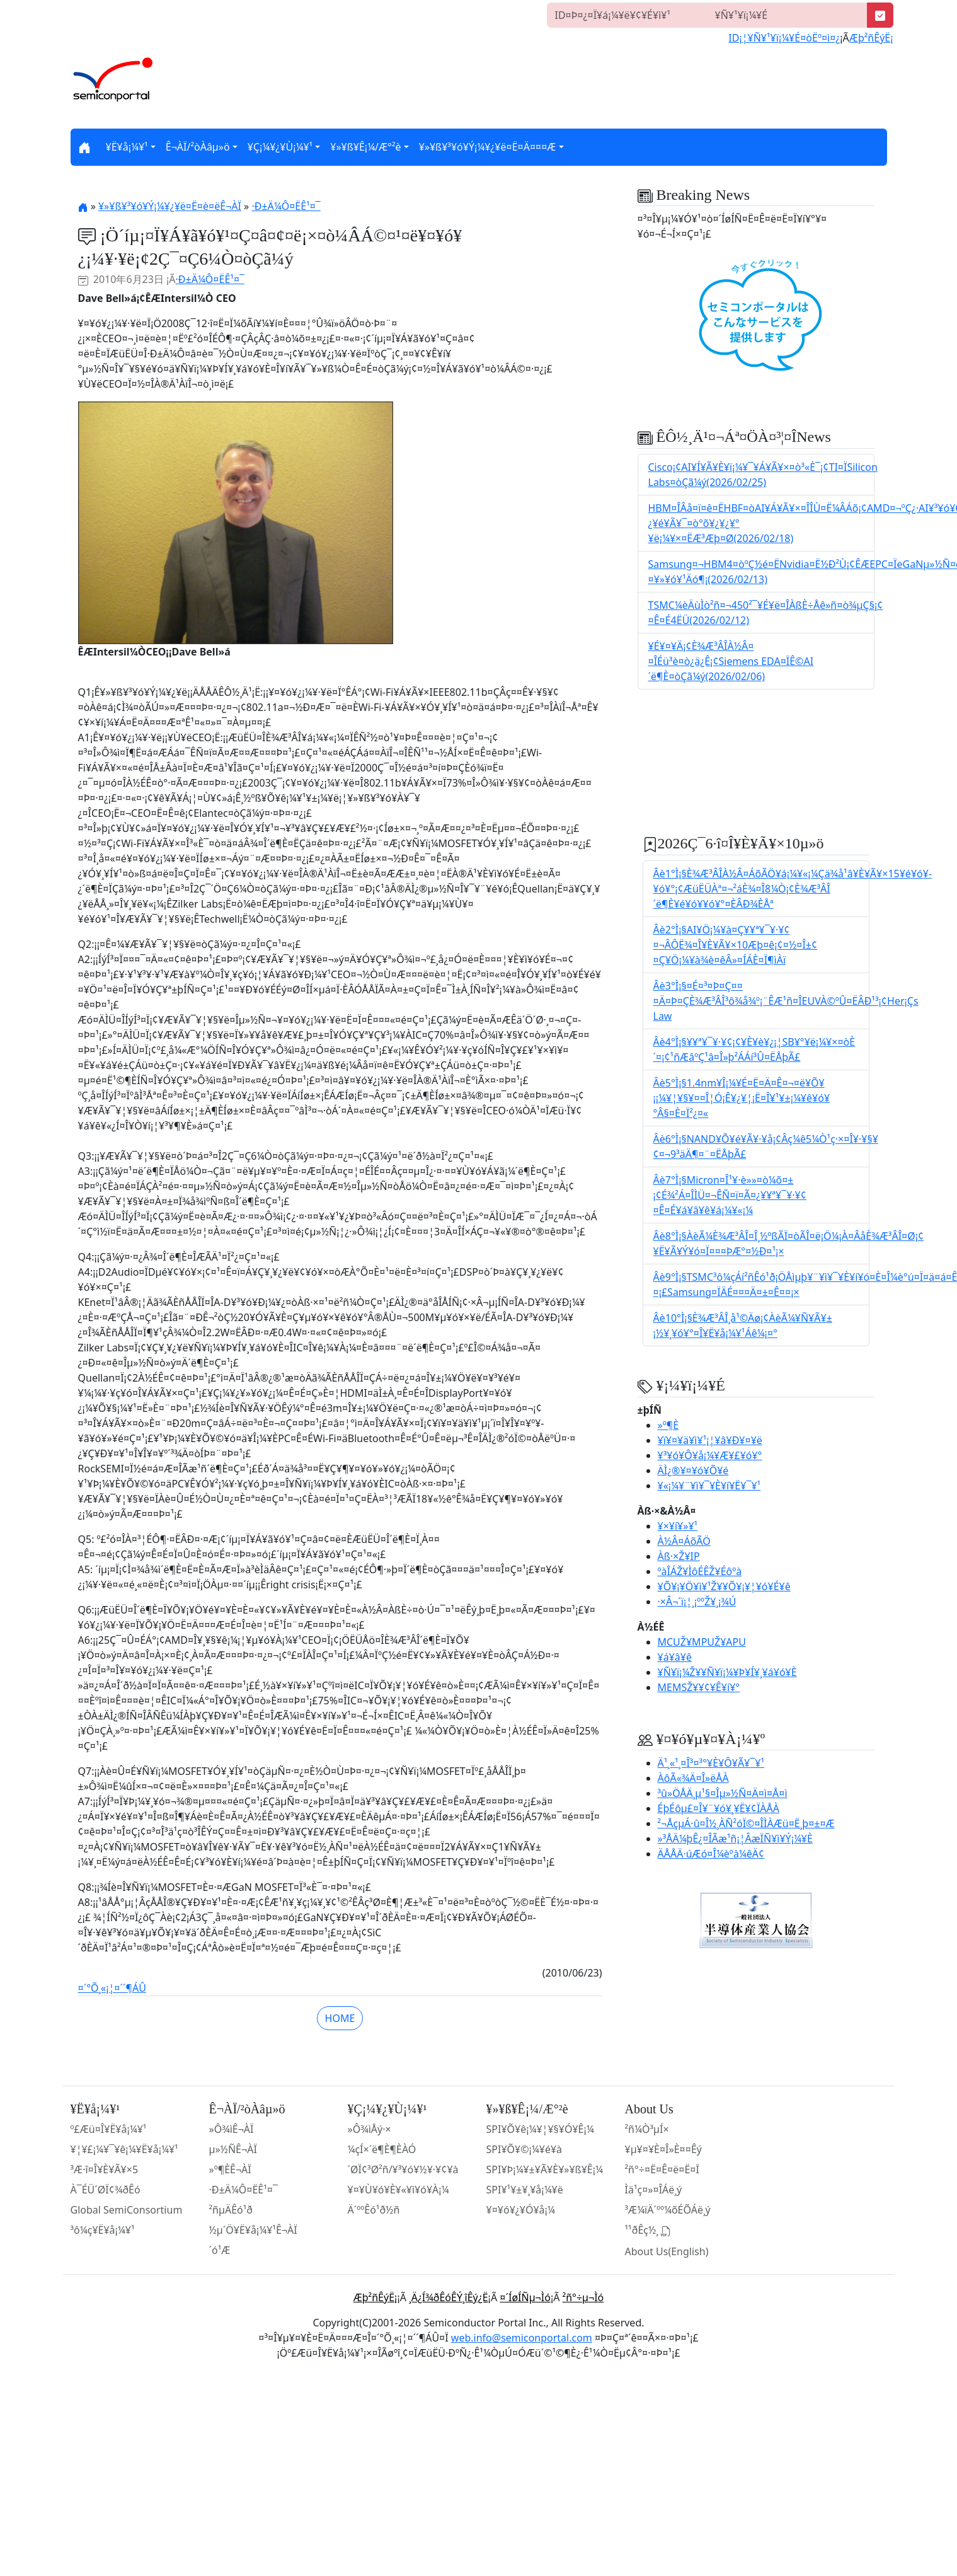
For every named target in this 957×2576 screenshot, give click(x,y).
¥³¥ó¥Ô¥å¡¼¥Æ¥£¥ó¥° (710, 1455)
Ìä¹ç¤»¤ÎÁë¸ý (653, 2190)
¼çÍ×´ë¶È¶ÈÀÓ (382, 2149)
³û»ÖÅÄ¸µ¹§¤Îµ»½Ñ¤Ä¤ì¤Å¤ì (723, 1793)
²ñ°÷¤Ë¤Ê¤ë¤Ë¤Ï (662, 2169)
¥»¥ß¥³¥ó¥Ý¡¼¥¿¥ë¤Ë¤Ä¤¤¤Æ (487, 147)
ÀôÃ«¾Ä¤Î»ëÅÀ (693, 1778)
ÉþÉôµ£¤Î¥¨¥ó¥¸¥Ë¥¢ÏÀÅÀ (718, 1808)
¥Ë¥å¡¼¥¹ (127, 147)
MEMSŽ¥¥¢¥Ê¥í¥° (699, 1687)
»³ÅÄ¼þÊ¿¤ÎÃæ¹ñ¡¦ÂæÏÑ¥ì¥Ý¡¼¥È (735, 1838)
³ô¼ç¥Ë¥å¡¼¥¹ (103, 2230)
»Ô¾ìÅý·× (369, 2129)
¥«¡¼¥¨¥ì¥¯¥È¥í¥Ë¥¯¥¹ (709, 1486)
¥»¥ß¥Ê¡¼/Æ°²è (365, 147)
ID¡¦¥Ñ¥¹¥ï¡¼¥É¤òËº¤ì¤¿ (784, 38)
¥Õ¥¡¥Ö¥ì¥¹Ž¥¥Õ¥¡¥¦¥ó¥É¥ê (724, 1586)
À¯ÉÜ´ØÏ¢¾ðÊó (105, 2190)
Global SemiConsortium (127, 2210)
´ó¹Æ (220, 2250)
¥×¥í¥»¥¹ (678, 1526)
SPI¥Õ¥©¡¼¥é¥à (524, 2149)
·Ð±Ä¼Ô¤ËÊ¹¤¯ (285, 206)
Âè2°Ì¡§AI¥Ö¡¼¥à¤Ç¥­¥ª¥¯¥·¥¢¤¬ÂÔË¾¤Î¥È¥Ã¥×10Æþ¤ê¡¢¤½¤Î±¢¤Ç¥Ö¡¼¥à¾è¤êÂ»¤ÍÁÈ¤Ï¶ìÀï (735, 945)
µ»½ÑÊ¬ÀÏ (233, 2149)
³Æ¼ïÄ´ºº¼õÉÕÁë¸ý (668, 2210)
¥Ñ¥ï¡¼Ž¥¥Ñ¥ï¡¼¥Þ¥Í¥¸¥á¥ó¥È (727, 1672)
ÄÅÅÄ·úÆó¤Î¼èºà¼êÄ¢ (711, 1854)
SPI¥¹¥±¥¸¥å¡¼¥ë (524, 2190)
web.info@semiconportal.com (521, 2338)
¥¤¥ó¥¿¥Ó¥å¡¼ (520, 2210)
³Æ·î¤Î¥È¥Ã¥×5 (105, 2169)
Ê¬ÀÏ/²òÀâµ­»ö (198, 147)
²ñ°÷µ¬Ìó (583, 2297)
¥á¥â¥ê (675, 1657)
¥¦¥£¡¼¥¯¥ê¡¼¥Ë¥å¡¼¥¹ (124, 2149)
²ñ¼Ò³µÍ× (647, 2129)
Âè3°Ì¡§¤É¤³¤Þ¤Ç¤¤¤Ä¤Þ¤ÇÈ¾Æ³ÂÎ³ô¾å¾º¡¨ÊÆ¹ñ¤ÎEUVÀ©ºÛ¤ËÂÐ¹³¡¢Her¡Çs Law (786, 1001)
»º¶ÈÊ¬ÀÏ (230, 2169)
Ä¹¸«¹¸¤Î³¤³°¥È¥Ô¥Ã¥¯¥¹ (711, 1763)
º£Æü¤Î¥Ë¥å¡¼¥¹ (109, 2129)
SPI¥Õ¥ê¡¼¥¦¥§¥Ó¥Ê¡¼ (540, 2129)
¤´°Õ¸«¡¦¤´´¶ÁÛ (112, 1988)
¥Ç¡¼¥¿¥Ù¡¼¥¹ (280, 147)
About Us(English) (667, 2251)
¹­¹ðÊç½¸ (648, 2230)
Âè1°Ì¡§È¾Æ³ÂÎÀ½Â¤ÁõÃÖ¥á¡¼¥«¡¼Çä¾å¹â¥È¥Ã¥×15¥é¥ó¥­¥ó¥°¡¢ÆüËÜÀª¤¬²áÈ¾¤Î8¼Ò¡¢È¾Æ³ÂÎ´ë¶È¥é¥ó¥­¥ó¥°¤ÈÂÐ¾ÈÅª (792, 889)
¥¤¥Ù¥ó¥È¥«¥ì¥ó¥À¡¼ (398, 2190)
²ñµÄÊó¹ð (231, 2210)
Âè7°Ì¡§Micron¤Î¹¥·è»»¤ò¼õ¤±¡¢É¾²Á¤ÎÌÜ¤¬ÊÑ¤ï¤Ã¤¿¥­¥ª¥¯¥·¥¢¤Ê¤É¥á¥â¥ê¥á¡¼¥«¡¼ (729, 1195)
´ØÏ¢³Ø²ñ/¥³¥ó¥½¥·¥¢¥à (403, 2169)
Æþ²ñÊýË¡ (871, 38)
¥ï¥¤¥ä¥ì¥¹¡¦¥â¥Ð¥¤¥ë (710, 1440)
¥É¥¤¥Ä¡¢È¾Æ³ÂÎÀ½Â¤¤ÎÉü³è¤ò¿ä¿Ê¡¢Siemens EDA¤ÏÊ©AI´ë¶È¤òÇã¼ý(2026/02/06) (731, 661)
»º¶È (668, 1425)
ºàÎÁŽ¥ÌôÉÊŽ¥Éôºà (700, 1571)
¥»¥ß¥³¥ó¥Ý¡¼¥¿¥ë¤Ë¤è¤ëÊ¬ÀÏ (169, 206)
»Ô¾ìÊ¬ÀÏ (231, 2129)
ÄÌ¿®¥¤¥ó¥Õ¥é (693, 1470)
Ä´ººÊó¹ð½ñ (374, 2210)
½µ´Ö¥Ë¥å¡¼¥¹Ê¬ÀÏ (253, 2230)
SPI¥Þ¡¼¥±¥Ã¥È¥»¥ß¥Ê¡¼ (545, 2169)
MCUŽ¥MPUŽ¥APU (702, 1642)
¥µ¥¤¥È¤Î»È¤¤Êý (663, 2149)
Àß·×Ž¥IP (679, 1556)
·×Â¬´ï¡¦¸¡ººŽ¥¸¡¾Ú (697, 1602)
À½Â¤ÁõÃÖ (684, 1541)
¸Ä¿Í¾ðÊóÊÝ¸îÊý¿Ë (448, 2297)
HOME (340, 2018)
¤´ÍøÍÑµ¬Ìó (525, 2297)
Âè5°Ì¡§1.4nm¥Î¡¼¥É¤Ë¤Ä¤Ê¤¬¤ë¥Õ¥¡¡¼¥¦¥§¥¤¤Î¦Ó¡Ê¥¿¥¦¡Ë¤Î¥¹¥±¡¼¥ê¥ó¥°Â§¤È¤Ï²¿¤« (741, 1098)
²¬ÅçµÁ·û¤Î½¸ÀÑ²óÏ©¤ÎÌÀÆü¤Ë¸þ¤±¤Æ (746, 1823)
